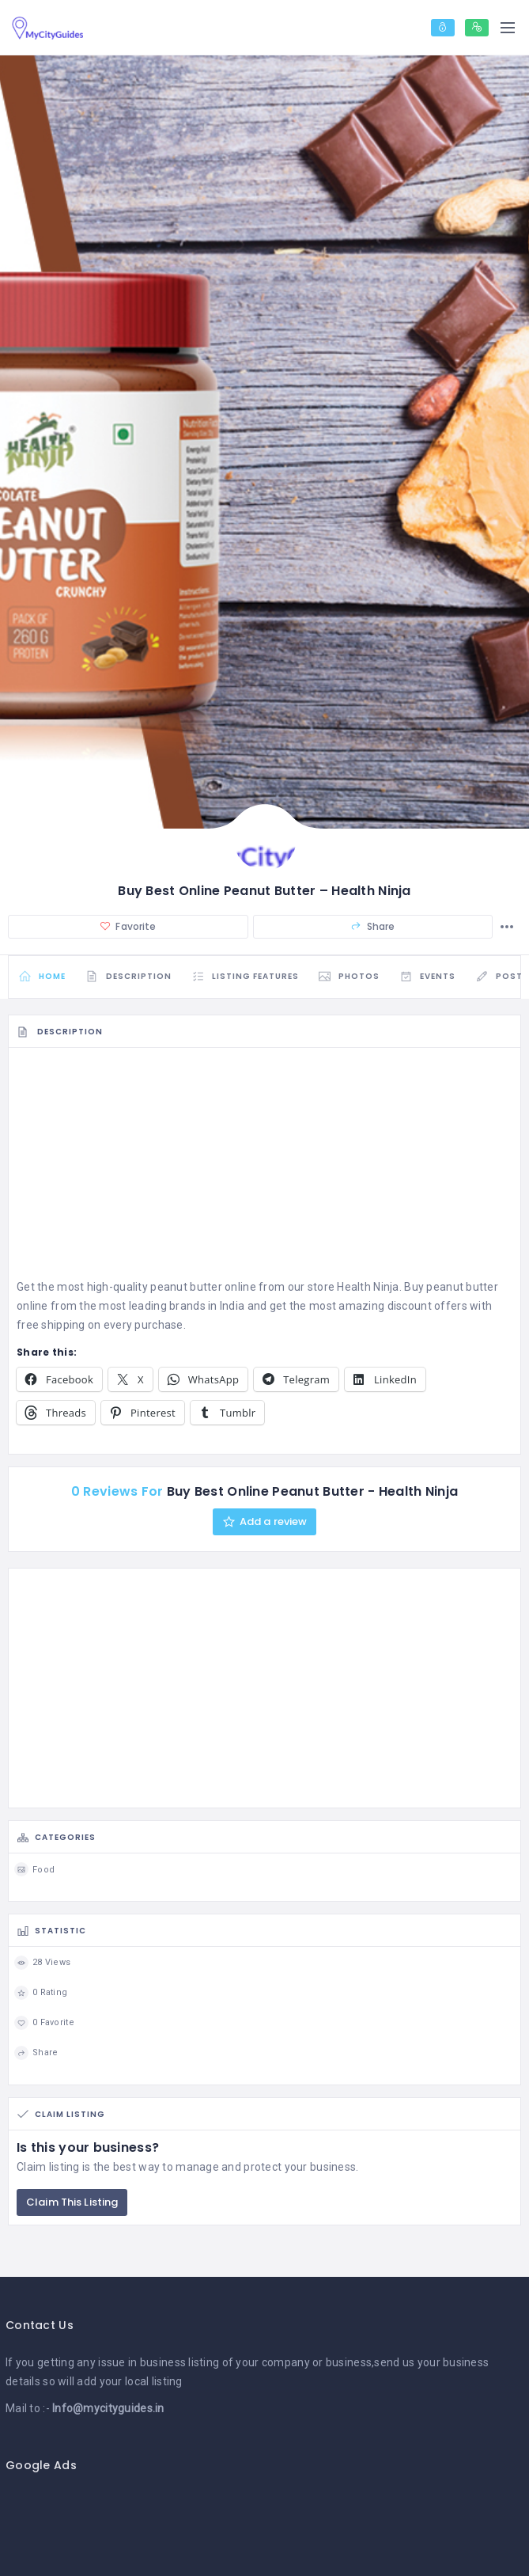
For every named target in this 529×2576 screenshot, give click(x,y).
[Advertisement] (264, 1167)
